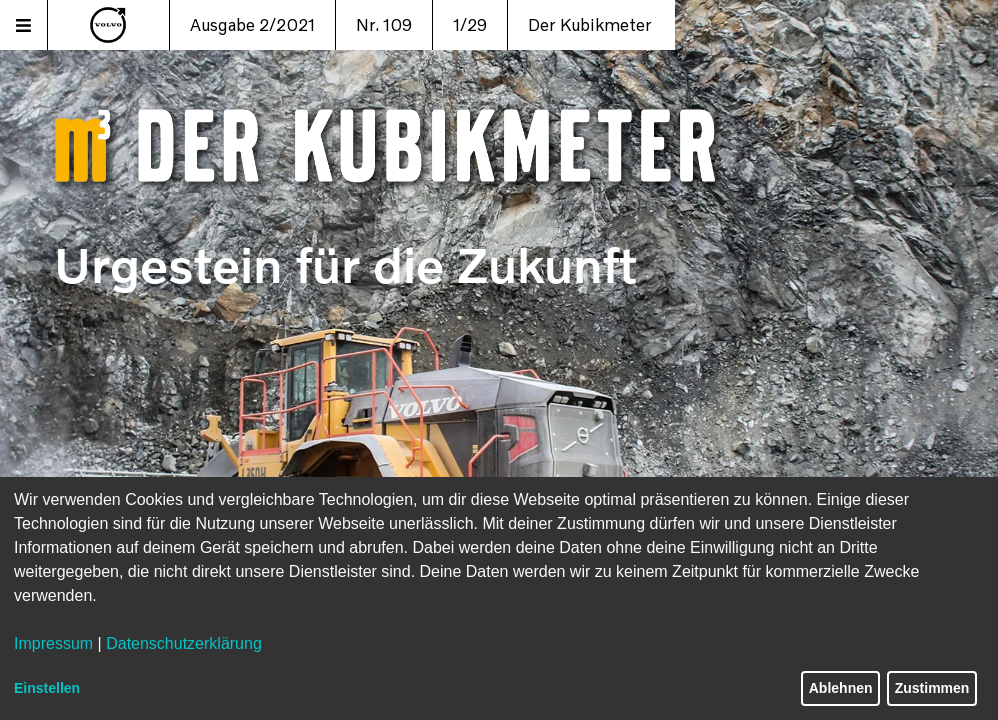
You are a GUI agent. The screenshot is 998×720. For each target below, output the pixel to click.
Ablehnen (841, 688)
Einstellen (47, 688)
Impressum (53, 643)
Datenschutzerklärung (184, 643)
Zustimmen (932, 688)
